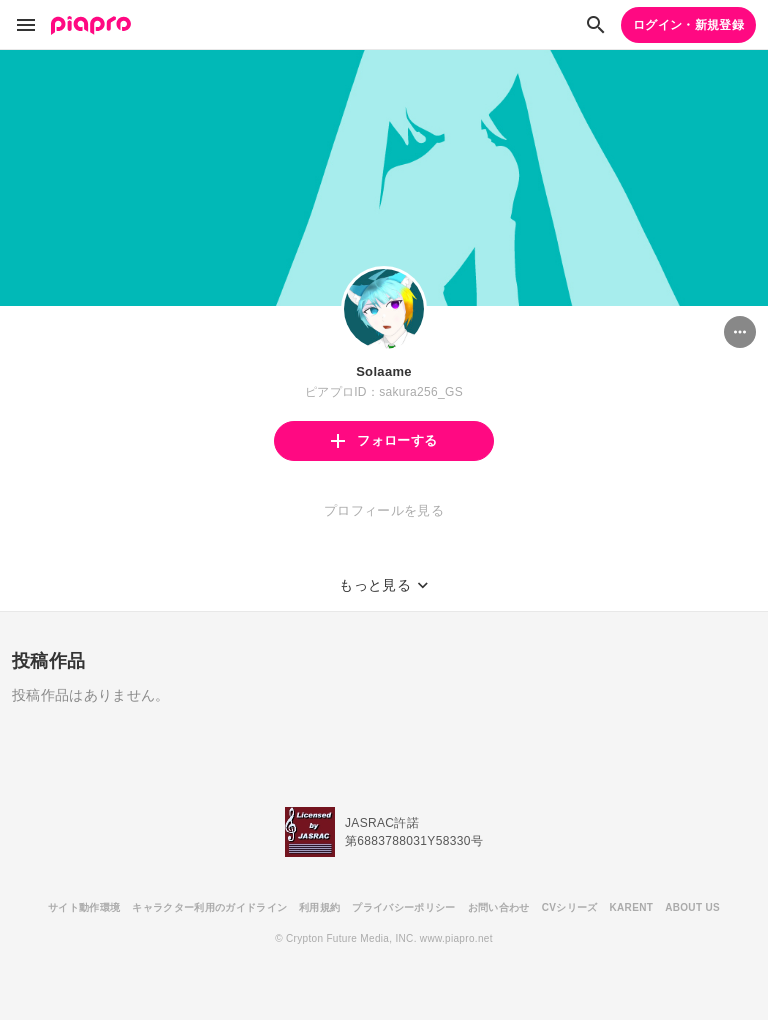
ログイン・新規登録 (688, 25)
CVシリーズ (570, 907)
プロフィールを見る (384, 510)
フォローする (384, 440)
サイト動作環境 (84, 907)
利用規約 (319, 907)
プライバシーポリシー (403, 907)
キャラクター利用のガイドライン (209, 907)
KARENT (632, 907)
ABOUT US (692, 907)
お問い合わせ (499, 907)
